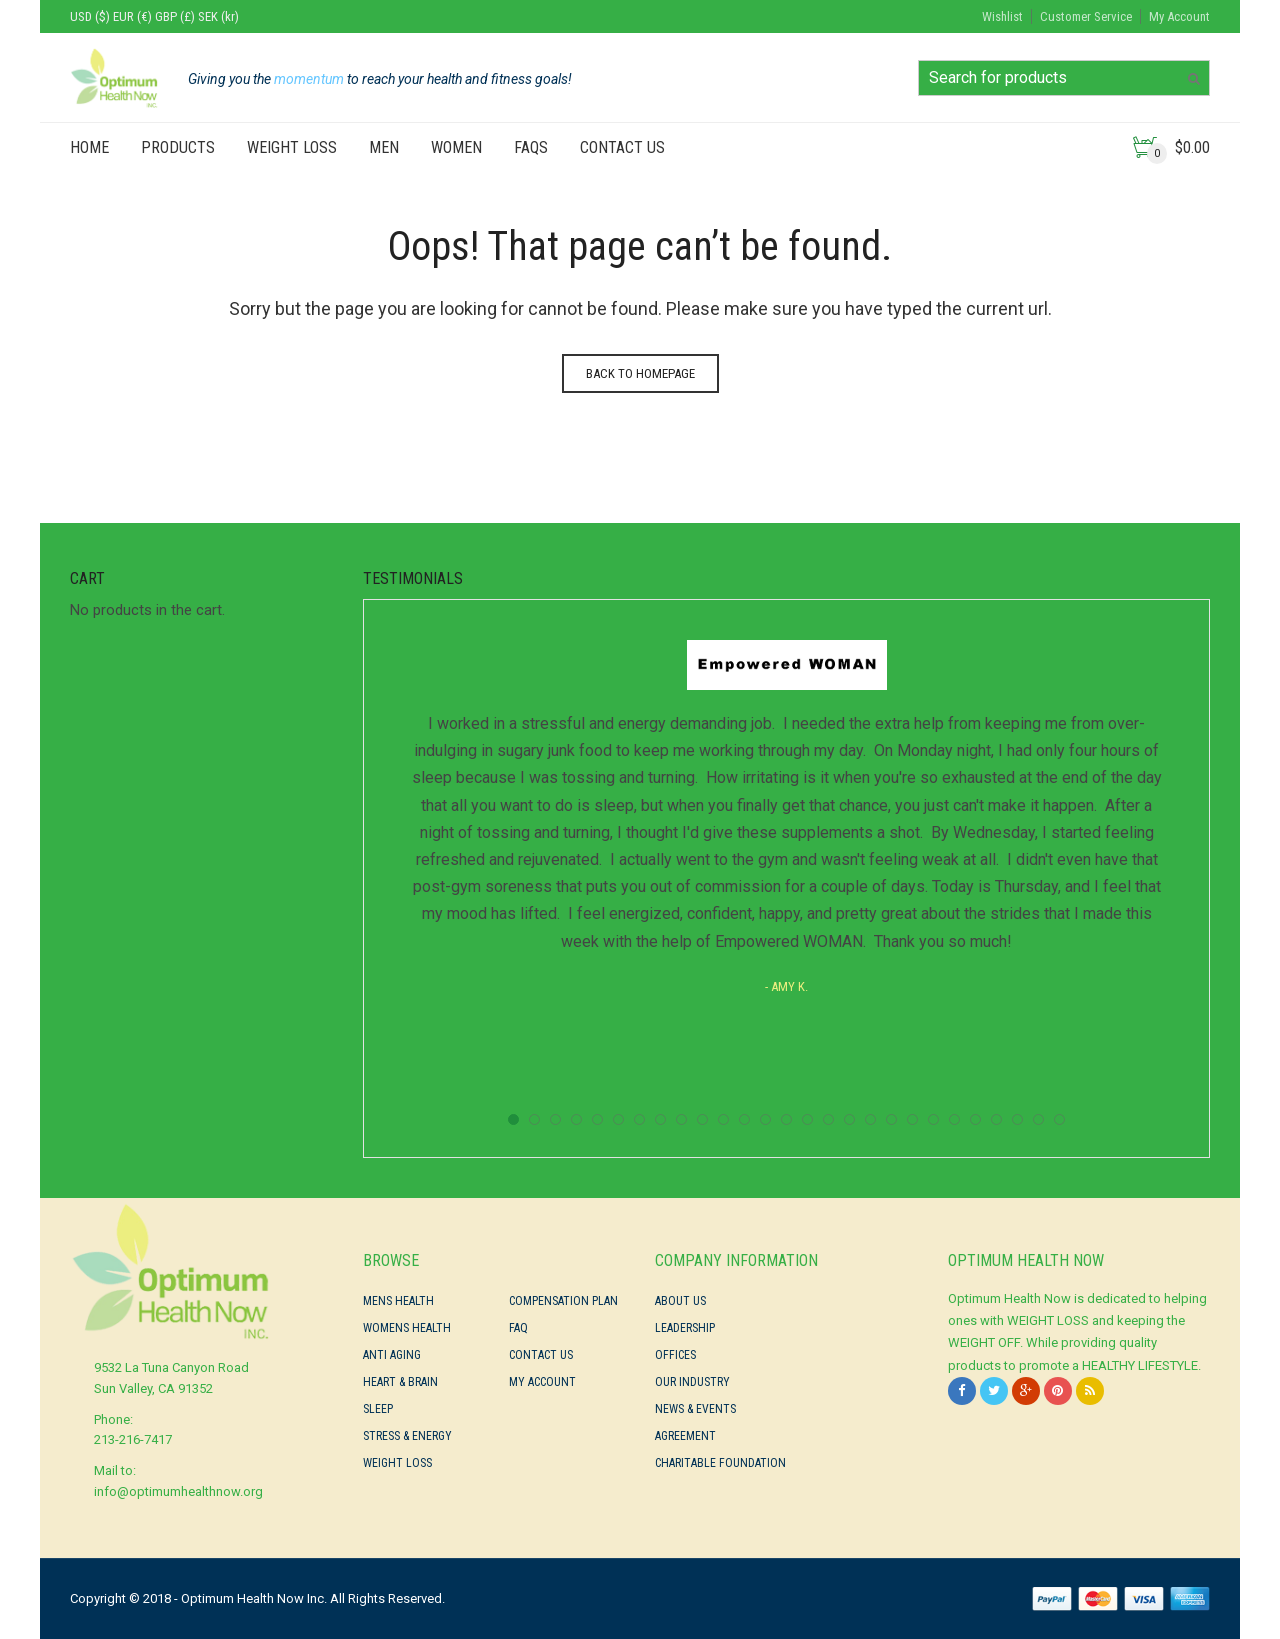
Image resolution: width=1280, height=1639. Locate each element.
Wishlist (1002, 16)
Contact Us (622, 147)
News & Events (695, 1409)
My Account (1179, 16)
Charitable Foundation (720, 1463)
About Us (680, 1301)
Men (384, 147)
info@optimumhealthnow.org (178, 1491)
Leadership (685, 1328)
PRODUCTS (178, 147)
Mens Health (398, 1301)
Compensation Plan (563, 1301)
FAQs (531, 147)
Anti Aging (392, 1355)
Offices (675, 1355)
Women (456, 147)
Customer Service (1086, 16)
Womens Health (407, 1328)
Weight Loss (292, 147)
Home (89, 147)
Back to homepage (640, 373)
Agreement (685, 1436)
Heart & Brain (400, 1382)
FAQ (518, 1328)
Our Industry (692, 1382)
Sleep (378, 1409)
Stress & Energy (407, 1436)
